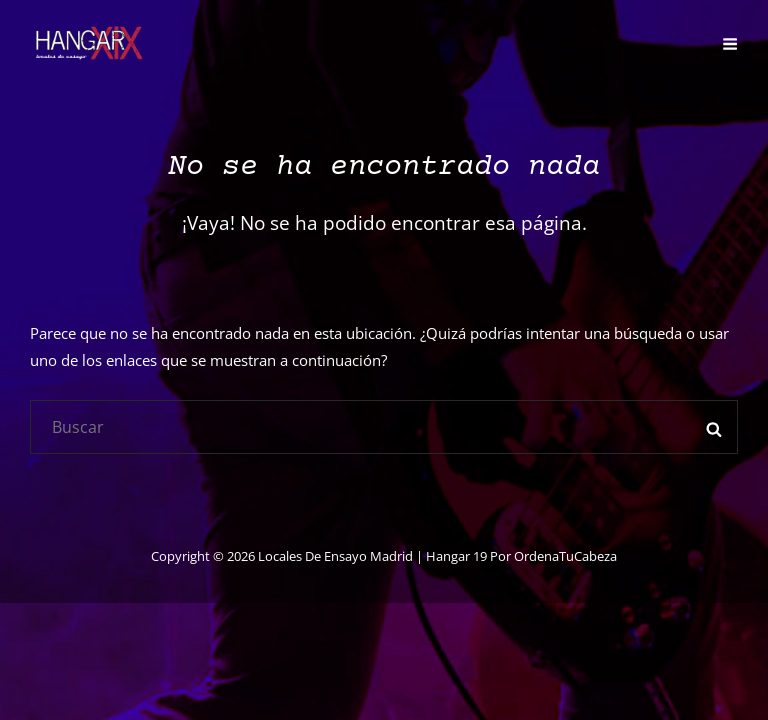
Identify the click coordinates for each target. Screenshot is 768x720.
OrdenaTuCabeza (565, 556)
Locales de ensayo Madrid (335, 556)
